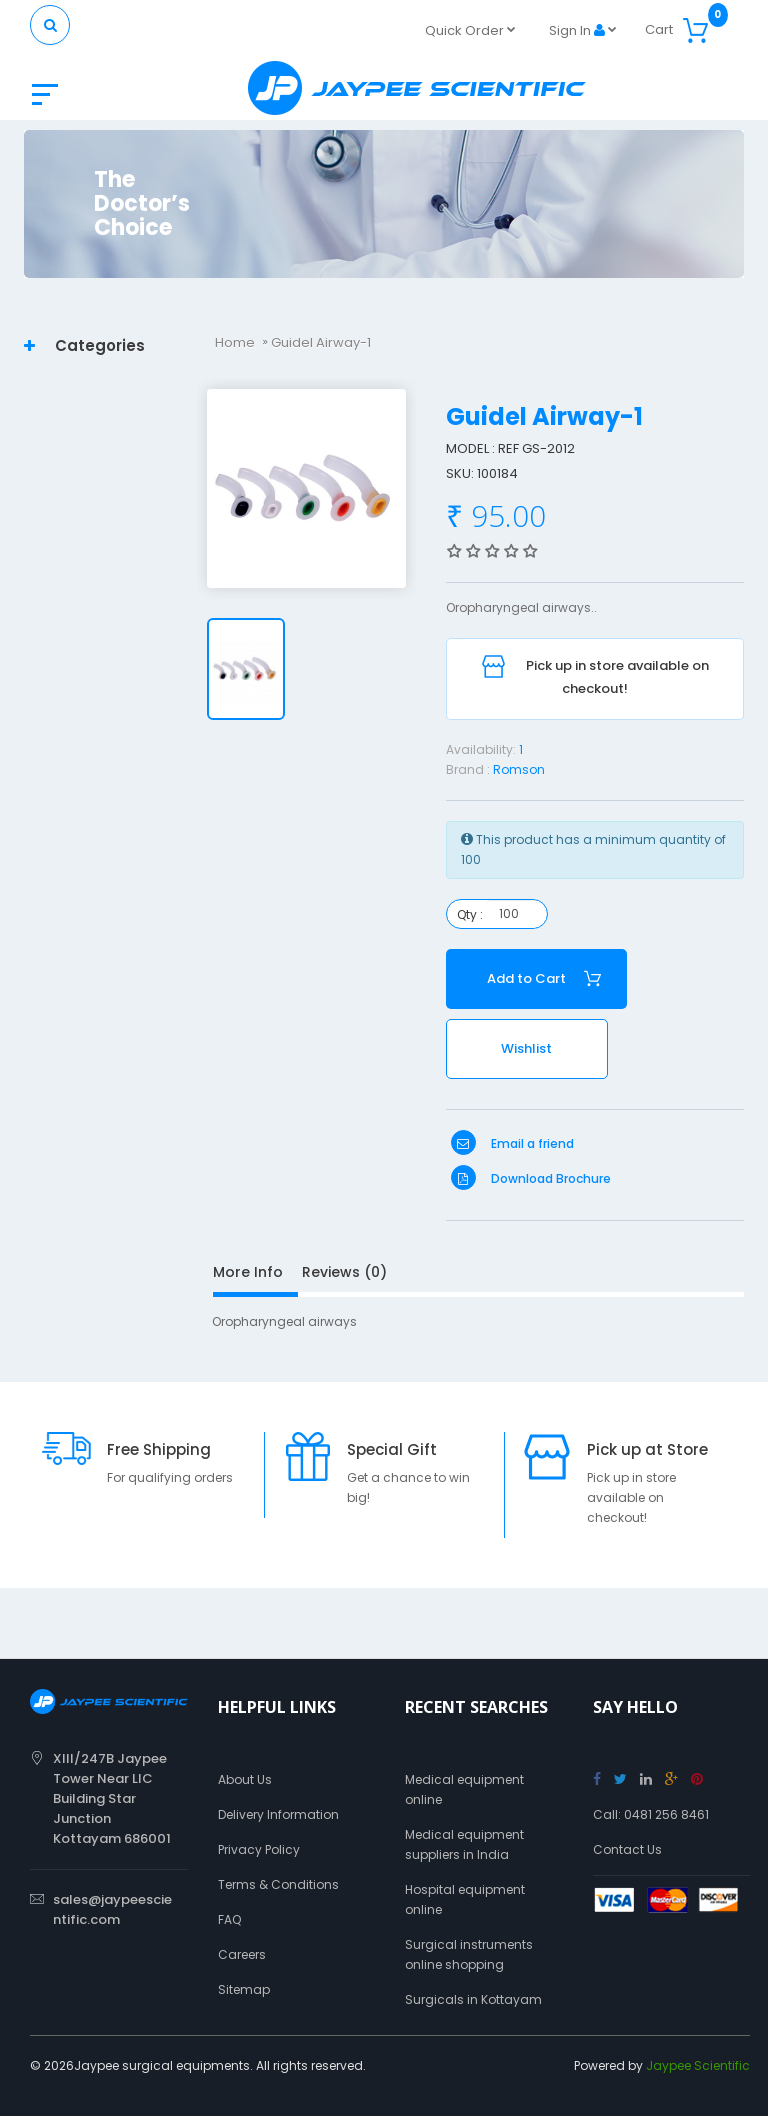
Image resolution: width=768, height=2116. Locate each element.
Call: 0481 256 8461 (651, 1814)
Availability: (481, 749)
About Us (245, 1779)
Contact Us (627, 1849)
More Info (248, 1272)
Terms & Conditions (278, 1884)
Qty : (470, 914)
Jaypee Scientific (698, 2065)
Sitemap (244, 1989)
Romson (519, 769)
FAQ (229, 1919)
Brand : (468, 769)
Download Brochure (531, 1178)
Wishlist (526, 1048)
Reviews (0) (344, 1272)
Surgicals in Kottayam (473, 1999)
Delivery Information (278, 1814)
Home (235, 342)
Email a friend (512, 1143)
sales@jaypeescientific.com (112, 1909)
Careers (242, 1954)
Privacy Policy (259, 1849)
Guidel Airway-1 (321, 342)
